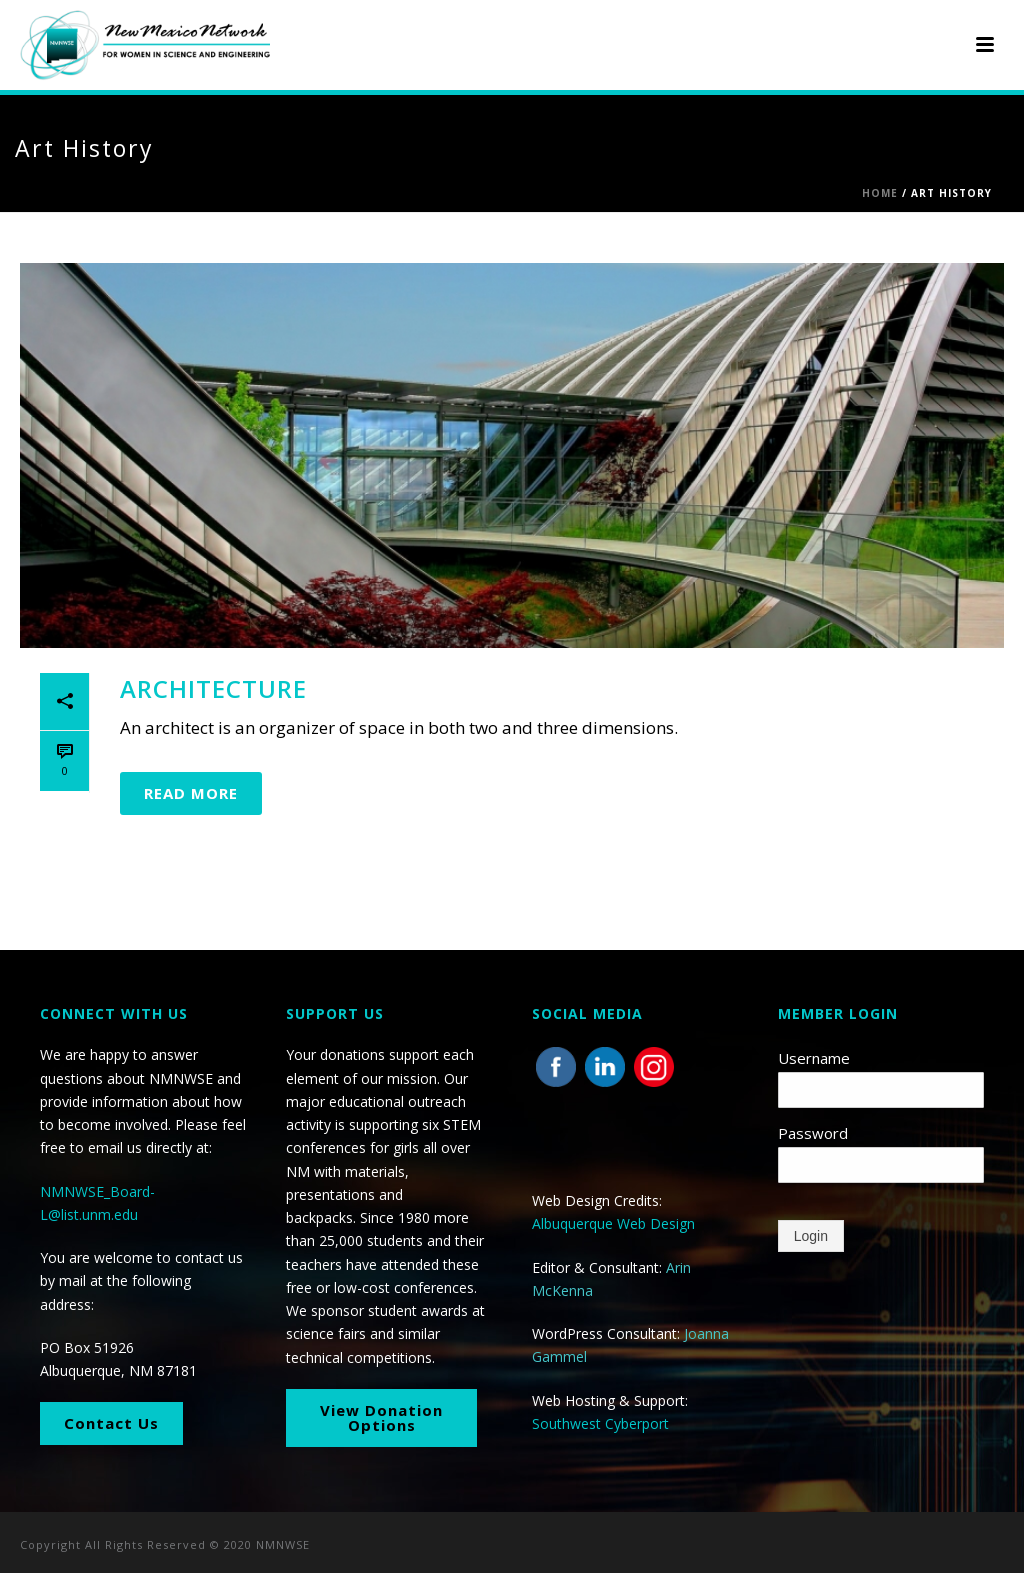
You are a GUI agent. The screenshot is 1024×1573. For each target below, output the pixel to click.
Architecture (213, 688)
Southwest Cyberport (600, 1423)
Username (814, 1058)
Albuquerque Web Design (613, 1223)
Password (813, 1133)
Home (880, 193)
